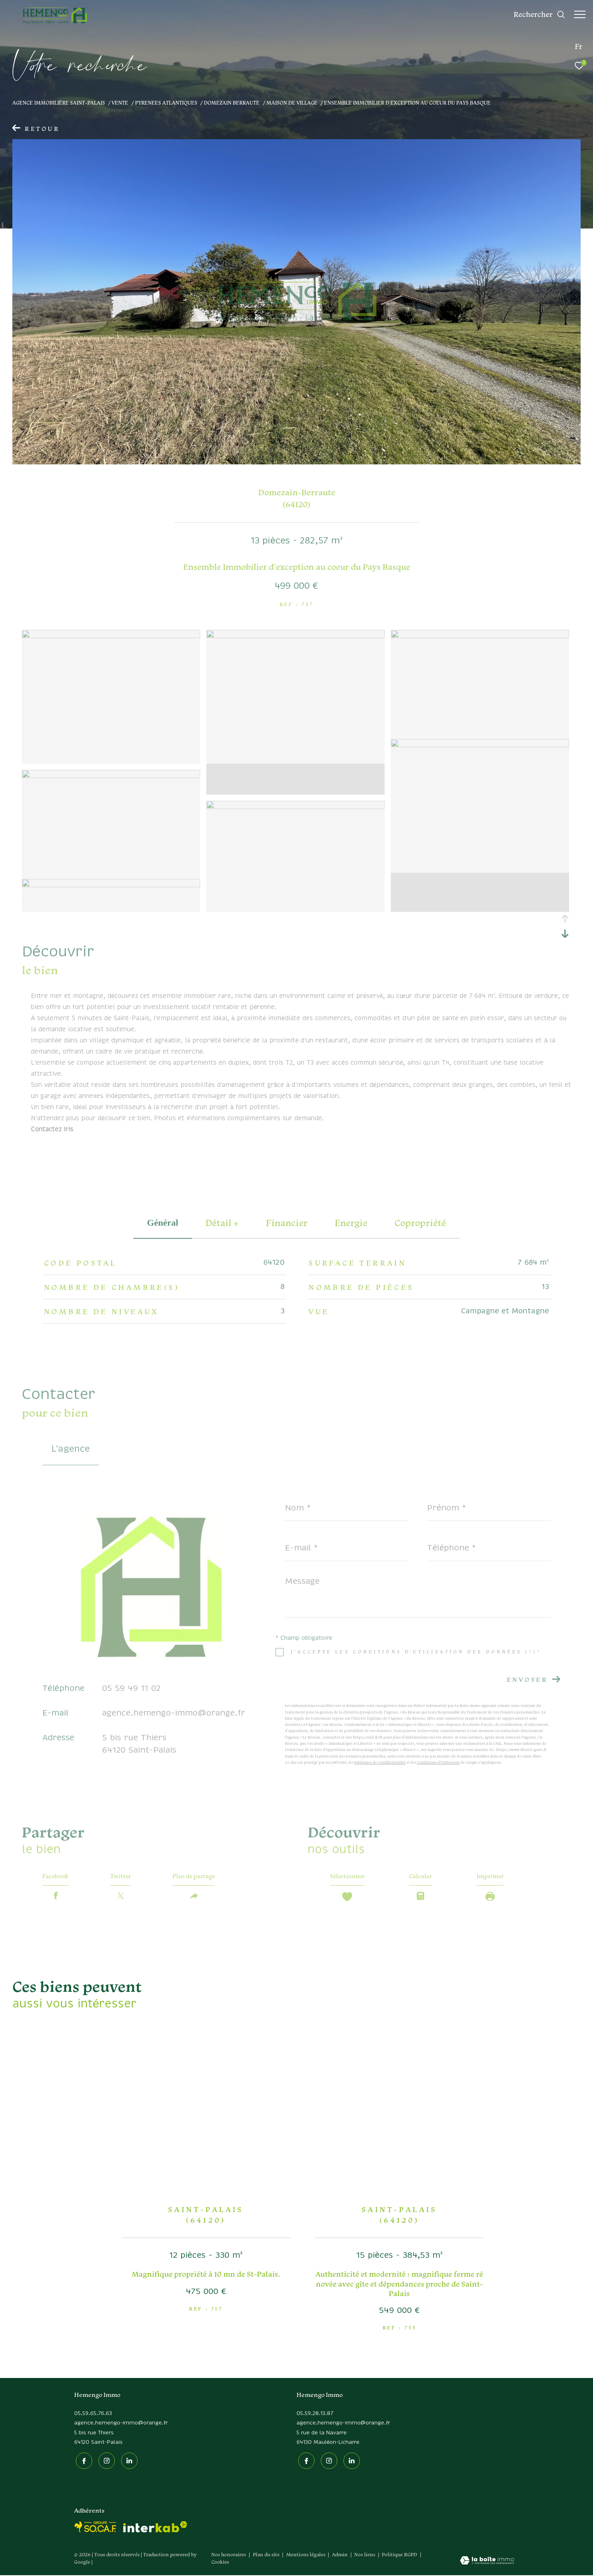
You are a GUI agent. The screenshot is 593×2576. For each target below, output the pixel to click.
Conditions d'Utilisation (438, 1762)
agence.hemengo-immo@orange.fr (173, 1713)
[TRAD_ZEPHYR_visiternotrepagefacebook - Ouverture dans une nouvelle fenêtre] (82, 2461)
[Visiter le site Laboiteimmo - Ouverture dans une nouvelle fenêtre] (487, 2562)
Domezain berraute (231, 102)
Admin (340, 2556)
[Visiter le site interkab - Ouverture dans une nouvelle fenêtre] (155, 2528)
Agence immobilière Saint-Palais (58, 102)
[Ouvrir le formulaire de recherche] (535, 14)
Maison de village (292, 102)
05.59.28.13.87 (314, 2416)
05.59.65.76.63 (93, 2416)
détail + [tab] (222, 1223)
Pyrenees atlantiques (166, 102)
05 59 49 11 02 (131, 1688)
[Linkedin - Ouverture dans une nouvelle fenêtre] (127, 2461)
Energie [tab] (351, 1223)
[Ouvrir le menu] (580, 14)
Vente (120, 102)
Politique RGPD (399, 2556)
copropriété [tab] (420, 1223)
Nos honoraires (228, 2556)
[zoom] (111, 636)
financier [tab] (287, 1223)
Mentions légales (306, 2556)
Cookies (220, 2563)
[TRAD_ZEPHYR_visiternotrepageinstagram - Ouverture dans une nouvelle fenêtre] (105, 2461)
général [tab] (162, 1222)
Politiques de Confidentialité (380, 1762)
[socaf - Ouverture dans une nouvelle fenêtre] (95, 2528)
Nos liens (365, 2556)
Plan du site (267, 2556)
